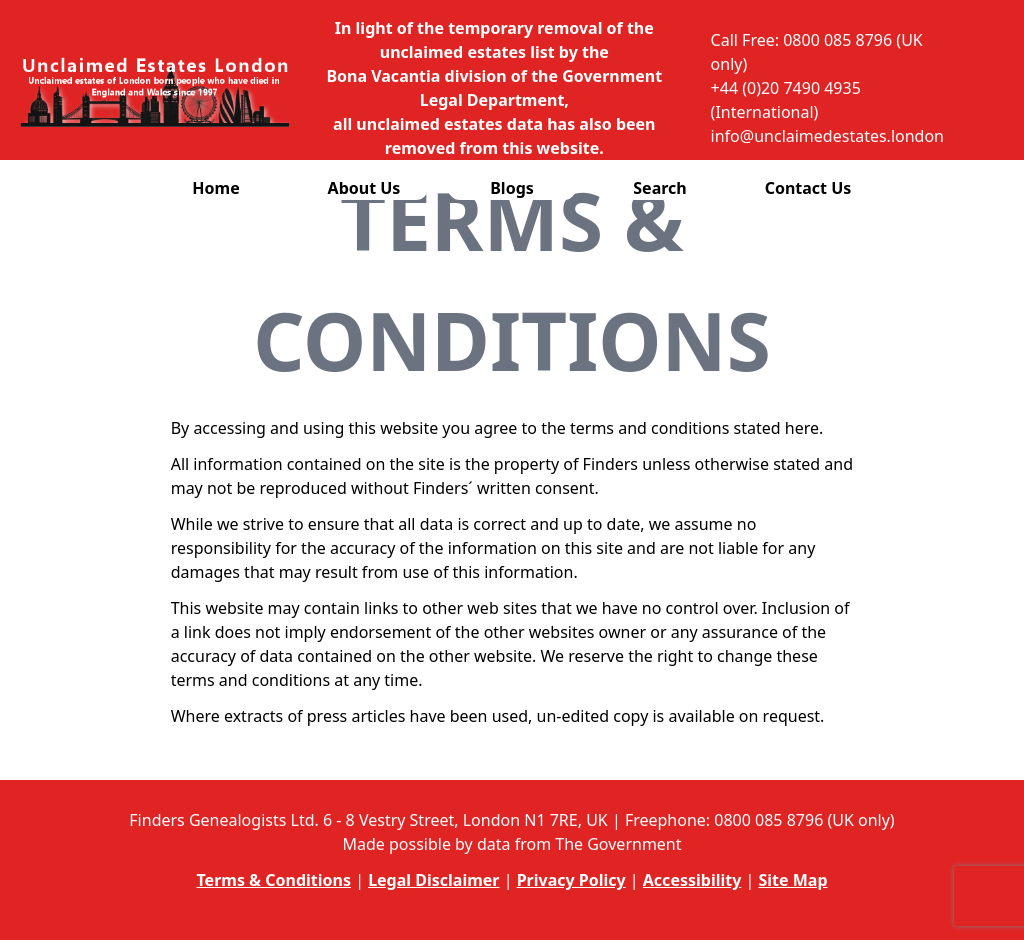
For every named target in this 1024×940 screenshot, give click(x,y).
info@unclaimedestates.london (827, 136)
